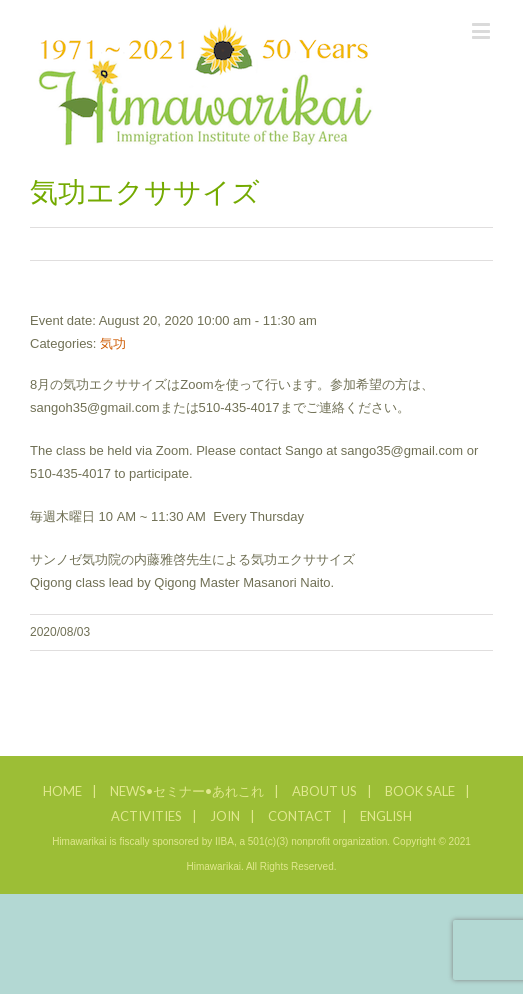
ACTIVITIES (146, 816)
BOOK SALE (420, 791)
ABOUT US (324, 791)
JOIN (225, 816)
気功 (113, 343)
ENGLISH (386, 816)
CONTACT (300, 816)
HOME (62, 791)
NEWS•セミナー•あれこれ (187, 791)
